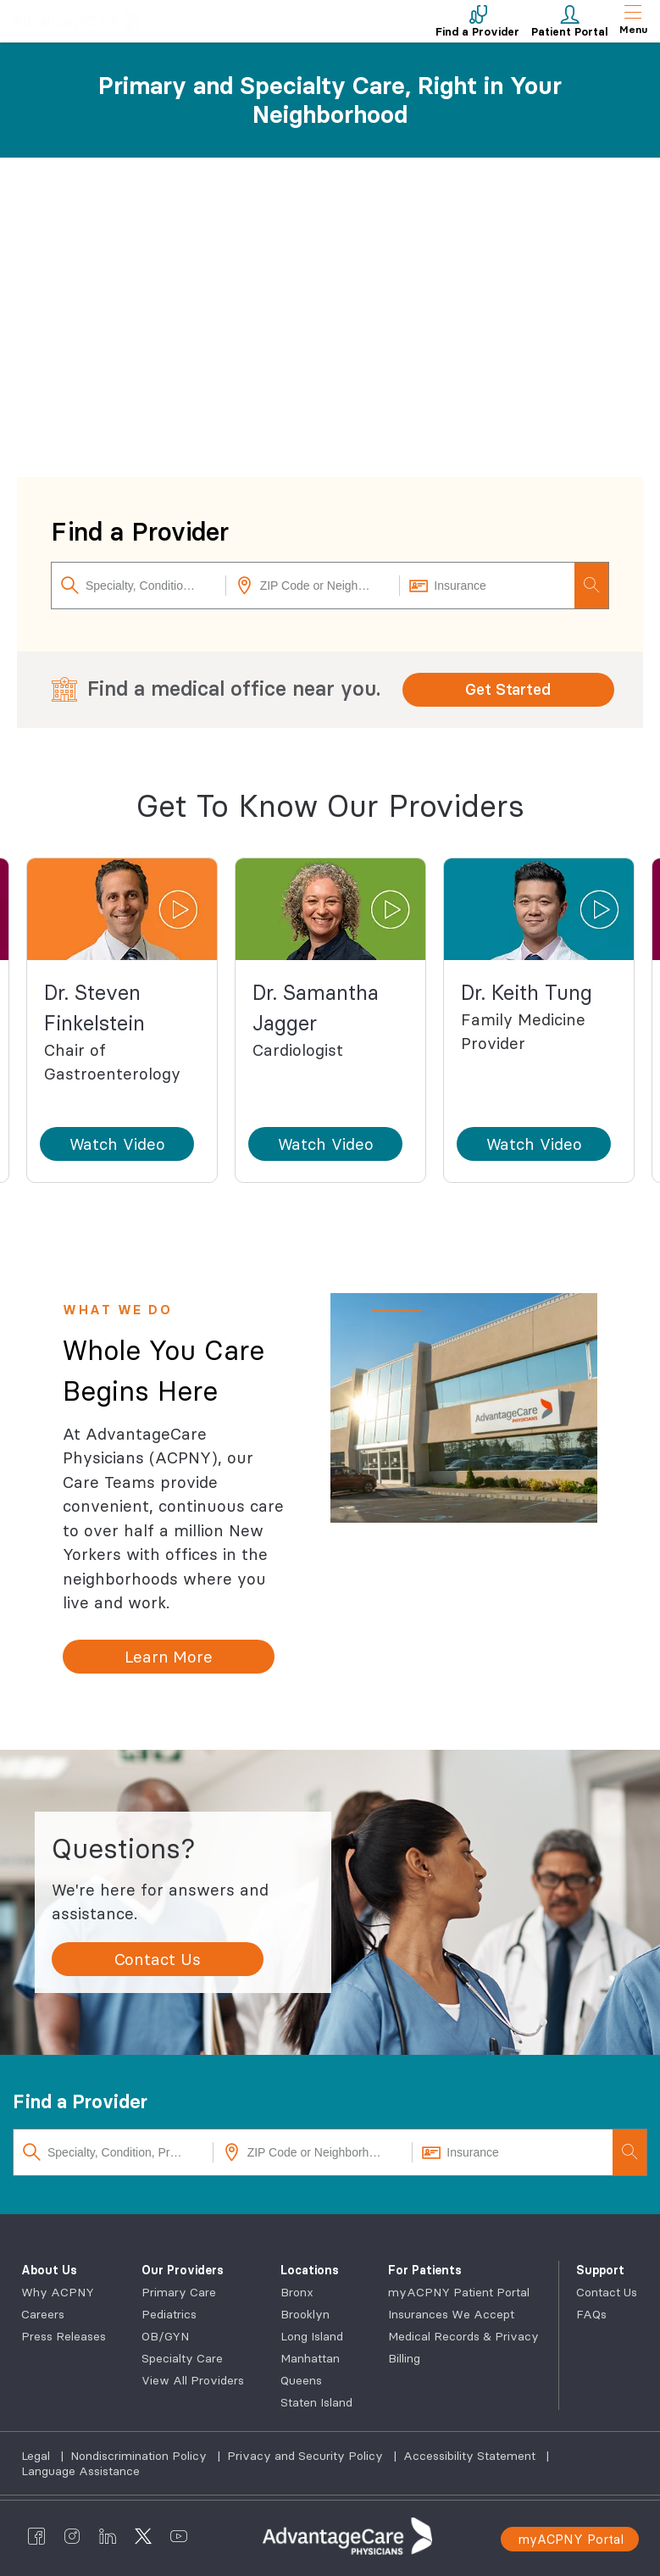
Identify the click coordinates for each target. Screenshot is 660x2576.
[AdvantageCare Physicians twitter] (143, 2536)
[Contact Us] (157, 1959)
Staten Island (316, 2402)
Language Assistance (80, 2471)
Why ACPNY (57, 2292)
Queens (301, 2380)
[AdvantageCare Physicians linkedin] (107, 2536)
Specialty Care (182, 2358)
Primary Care (178, 2292)
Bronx (296, 2292)
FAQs (591, 2314)
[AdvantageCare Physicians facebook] (36, 2536)
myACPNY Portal (571, 2539)
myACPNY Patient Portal (459, 2292)
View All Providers (192, 2380)
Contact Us (606, 2292)
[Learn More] (169, 1657)
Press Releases (63, 2336)
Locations (309, 2270)
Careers (42, 2314)
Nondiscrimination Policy (140, 2455)
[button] (122, 909)
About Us (49, 2270)
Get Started (508, 689)
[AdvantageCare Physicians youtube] (179, 2536)
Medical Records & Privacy (463, 2336)
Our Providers (182, 2270)
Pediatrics (169, 2314)
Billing (404, 2358)
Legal (37, 2455)
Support (600, 2270)
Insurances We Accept (451, 2314)
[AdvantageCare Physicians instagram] (72, 2536)
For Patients (425, 2270)
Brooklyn (305, 2314)
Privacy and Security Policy (306, 2455)
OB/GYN (165, 2336)
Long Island (311, 2336)
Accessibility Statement (471, 2455)
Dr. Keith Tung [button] (526, 992)
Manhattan (310, 2358)
